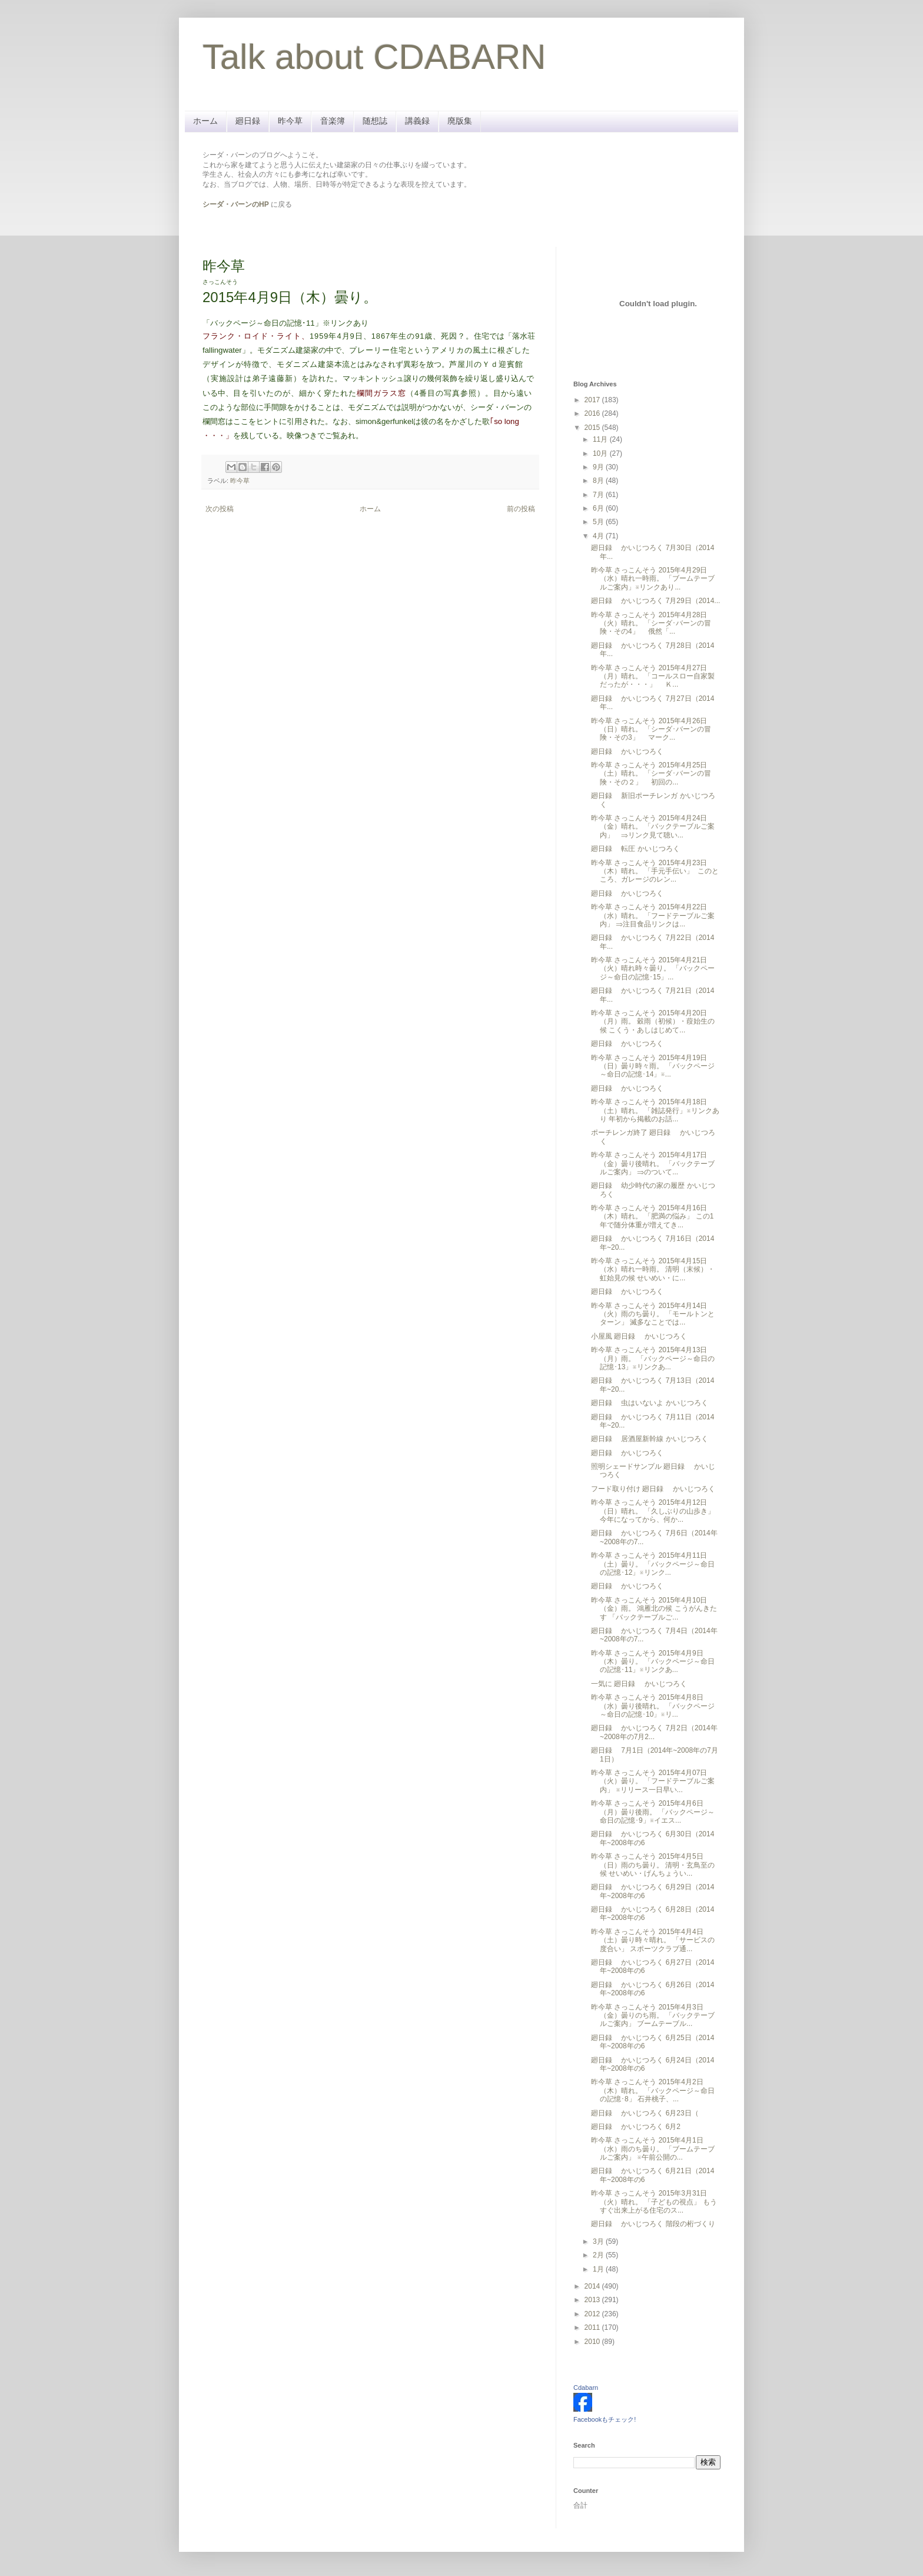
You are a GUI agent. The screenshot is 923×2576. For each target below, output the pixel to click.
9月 (599, 467)
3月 (599, 2241)
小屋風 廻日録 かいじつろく (639, 1336)
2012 (593, 2314)
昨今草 (290, 120)
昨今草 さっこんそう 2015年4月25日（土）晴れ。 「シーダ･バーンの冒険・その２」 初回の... (651, 773)
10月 (601, 453)
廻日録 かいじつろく (627, 751)
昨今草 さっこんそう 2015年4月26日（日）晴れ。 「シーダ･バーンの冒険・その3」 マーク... (651, 729)
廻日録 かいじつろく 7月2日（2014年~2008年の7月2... (654, 1732)
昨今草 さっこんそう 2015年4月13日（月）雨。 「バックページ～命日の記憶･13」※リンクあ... (653, 1358)
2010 (593, 2341)
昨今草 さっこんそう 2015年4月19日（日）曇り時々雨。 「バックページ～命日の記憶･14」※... (653, 1066)
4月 (599, 536)
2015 (593, 427)
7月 (599, 495)
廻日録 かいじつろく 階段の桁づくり (653, 2224)
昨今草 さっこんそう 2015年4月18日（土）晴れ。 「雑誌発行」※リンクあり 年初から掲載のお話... (655, 1110)
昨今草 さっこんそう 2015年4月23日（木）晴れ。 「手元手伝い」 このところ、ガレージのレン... (655, 871)
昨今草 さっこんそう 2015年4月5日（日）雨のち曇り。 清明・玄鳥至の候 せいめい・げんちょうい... (653, 1865)
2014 (593, 2286)
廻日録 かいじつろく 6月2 (635, 2127)
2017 (593, 400)
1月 (599, 2269)
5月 (599, 522)
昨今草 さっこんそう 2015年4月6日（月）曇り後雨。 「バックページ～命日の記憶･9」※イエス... (653, 1812)
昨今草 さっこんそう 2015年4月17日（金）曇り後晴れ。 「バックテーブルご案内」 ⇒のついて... (653, 1163)
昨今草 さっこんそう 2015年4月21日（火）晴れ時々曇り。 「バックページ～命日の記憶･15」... (653, 968)
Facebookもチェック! (604, 2419)
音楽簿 (332, 120)
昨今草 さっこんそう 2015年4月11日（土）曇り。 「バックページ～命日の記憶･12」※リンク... (653, 1564)
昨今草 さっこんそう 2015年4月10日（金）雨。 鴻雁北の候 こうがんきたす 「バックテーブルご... (654, 1608)
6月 (599, 508)
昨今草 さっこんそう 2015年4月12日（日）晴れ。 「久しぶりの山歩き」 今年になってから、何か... (653, 1511)
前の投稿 (521, 509)
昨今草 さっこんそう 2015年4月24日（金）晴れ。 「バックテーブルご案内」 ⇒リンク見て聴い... (653, 826)
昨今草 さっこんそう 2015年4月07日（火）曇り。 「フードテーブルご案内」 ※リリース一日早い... (653, 1781)
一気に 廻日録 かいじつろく (639, 1684)
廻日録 (247, 120)
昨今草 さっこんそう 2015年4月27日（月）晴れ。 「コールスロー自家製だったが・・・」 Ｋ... (653, 676)
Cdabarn (585, 2387)
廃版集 (459, 120)
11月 (601, 439)
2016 (593, 413)
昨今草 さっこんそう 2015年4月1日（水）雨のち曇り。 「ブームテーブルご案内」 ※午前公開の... (653, 2148)
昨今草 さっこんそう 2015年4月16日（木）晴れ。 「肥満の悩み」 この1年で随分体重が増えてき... (652, 1216)
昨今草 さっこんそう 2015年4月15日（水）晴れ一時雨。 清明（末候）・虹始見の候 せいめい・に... (653, 1269)
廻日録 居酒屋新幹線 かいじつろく (649, 1439)
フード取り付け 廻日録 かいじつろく (653, 1489)
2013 (593, 2300)
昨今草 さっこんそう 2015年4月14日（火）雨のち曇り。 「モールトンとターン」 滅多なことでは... (653, 1314)
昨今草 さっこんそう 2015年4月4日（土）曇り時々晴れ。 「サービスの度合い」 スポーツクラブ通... (653, 1940)
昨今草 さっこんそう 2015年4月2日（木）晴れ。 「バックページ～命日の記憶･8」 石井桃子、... (653, 2090)
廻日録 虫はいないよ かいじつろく (649, 1403)
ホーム (205, 120)
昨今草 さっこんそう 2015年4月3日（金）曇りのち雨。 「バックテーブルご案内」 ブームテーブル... (653, 2015)
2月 (599, 2255)
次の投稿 (219, 509)
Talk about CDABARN (374, 57)
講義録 (417, 120)
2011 (593, 2327)
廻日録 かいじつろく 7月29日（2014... (655, 601)
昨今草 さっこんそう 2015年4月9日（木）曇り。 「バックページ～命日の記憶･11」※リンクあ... (653, 1661)
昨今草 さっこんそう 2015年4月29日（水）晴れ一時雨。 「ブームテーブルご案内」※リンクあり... (653, 578)
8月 (599, 480)
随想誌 (375, 120)
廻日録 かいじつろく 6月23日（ (645, 2113)
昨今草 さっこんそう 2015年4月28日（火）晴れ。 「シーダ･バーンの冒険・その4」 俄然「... (651, 623)
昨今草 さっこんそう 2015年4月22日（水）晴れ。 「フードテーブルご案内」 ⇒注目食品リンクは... (653, 915)
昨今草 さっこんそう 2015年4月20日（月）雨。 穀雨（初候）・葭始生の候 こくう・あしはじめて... (653, 1021)
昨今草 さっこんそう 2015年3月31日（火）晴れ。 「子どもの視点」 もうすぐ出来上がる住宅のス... (654, 2201)
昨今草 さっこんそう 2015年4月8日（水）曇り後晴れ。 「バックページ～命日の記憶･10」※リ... (653, 1706)
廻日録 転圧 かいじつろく (635, 849)
